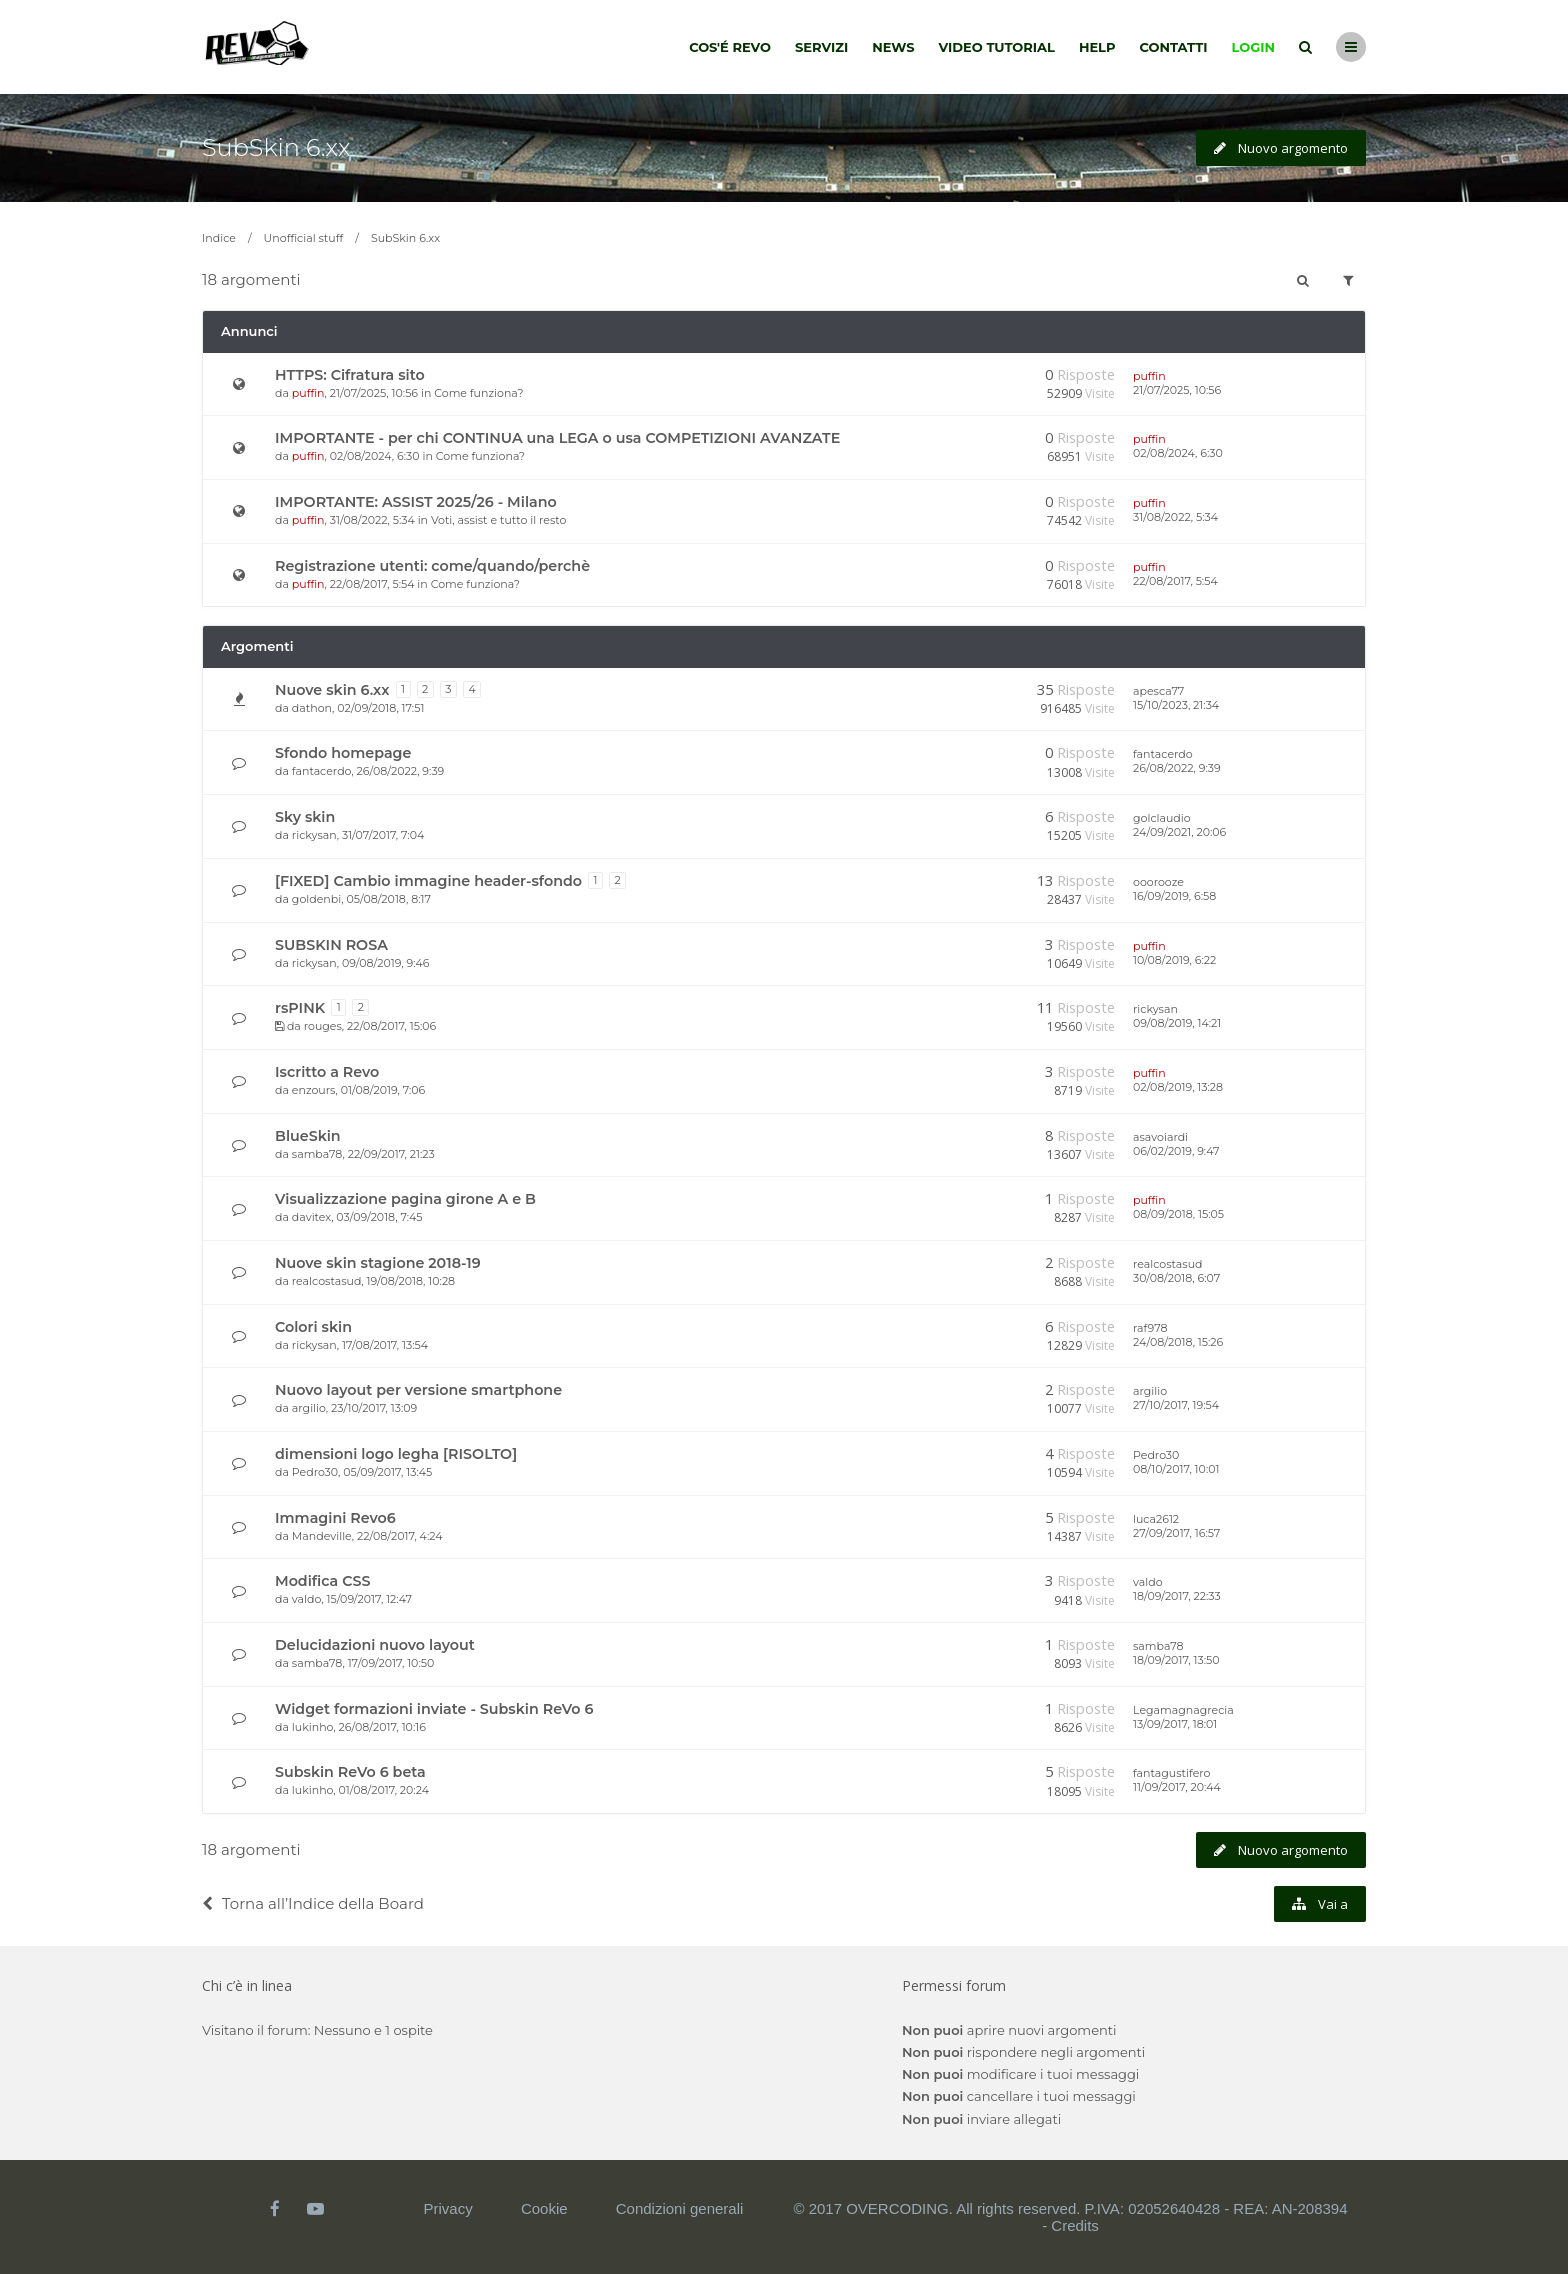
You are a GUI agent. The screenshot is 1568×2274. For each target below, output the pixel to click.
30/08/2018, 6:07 (1176, 1278)
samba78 (317, 1154)
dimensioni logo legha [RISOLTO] (396, 1454)
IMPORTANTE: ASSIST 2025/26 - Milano (416, 502)
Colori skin (313, 1327)
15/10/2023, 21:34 (1176, 705)
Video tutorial (997, 47)
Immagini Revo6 (335, 1518)
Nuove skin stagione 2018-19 (378, 1263)
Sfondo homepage (343, 753)
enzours (314, 1090)
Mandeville (322, 1536)
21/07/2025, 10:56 (1177, 390)
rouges (323, 1026)
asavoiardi (1160, 1137)
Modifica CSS (322, 1581)
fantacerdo (321, 771)
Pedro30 (315, 1472)
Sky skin (305, 817)
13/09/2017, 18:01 (1175, 1724)
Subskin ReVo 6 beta (350, 1772)
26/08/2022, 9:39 (1177, 768)
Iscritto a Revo (327, 1072)
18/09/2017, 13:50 (1176, 1660)
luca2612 (1156, 1519)
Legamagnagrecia (1183, 1710)
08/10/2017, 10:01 (1176, 1469)
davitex (311, 1217)
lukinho (313, 1727)
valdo (306, 1599)
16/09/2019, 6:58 (1174, 896)
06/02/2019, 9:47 (1176, 1151)
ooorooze (1158, 882)
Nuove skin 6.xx (332, 690)
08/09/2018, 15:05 (1178, 1214)
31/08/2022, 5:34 (1175, 517)
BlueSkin (308, 1136)
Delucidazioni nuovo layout (375, 1645)
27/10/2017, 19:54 (1176, 1405)
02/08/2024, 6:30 (1178, 453)
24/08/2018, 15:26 (1178, 1342)
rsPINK (300, 1008)
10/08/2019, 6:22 (1174, 960)
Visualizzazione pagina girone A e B (405, 1199)
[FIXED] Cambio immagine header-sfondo (428, 881)
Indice (219, 238)
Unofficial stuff (304, 238)
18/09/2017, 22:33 (1177, 1596)
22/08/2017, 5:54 (1175, 581)
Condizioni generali (680, 2208)
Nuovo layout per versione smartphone (418, 1390)
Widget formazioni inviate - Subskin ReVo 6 (434, 1709)
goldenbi (316, 899)
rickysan (314, 835)
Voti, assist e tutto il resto (498, 520)
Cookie (544, 2208)
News (893, 47)
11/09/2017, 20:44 (1177, 1787)
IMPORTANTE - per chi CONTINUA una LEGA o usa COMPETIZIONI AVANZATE (557, 438)
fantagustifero (1171, 1773)
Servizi (821, 47)
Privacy (448, 2208)
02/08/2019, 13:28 (1178, 1087)
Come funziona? (478, 393)
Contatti (1174, 47)
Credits (1075, 2225)
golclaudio (1162, 818)
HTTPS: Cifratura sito (350, 375)
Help (1097, 47)
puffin (308, 393)
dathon (312, 708)
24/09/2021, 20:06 (1179, 832)
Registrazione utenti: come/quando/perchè (432, 566)
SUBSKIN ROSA (331, 945)
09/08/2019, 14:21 (1177, 1023)
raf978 (1150, 1328)
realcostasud (327, 1281)
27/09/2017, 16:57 (1176, 1533)
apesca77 (1158, 691)
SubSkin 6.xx (276, 147)
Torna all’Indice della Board (313, 1903)
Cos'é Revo (730, 47)
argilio (309, 1408)
